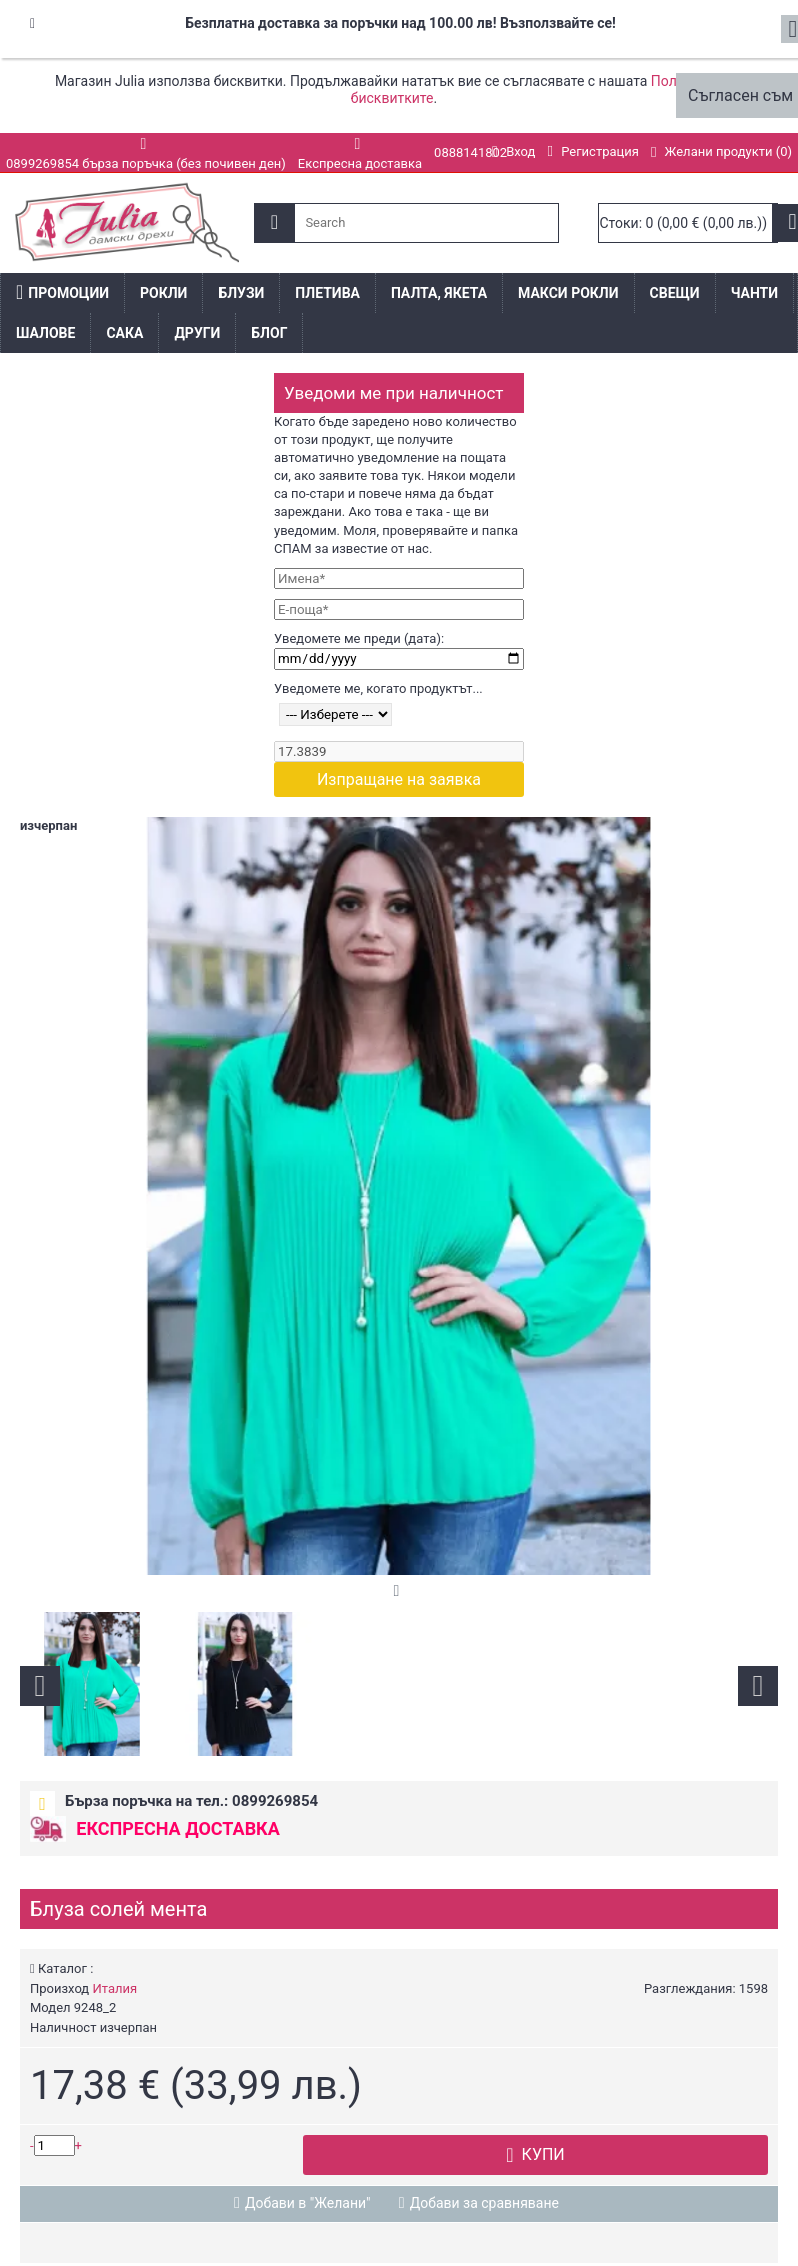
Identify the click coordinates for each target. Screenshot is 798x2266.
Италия (114, 1988)
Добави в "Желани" (308, 2203)
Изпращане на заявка (399, 779)
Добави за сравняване (484, 2203)
